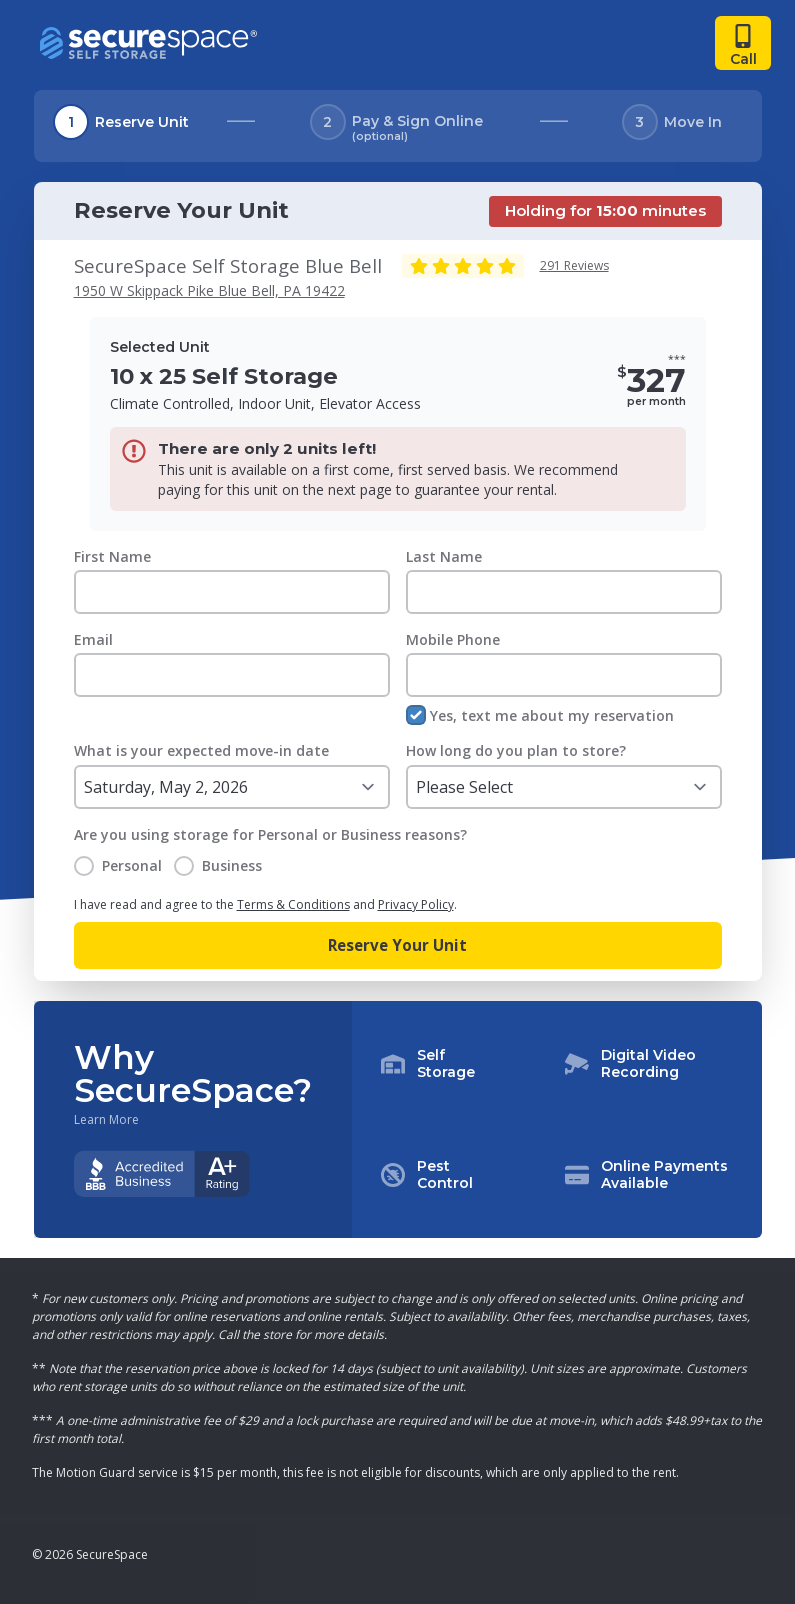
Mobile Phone (453, 639)
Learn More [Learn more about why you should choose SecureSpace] (106, 1120)
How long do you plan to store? (516, 750)
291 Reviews (574, 265)
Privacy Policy (416, 904)
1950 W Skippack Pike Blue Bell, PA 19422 (209, 290)
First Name (112, 556)
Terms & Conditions (293, 904)
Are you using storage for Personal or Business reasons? (270, 834)
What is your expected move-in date (201, 750)
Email (93, 639)
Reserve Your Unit (397, 945)
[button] (557, 1120)
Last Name (444, 556)
